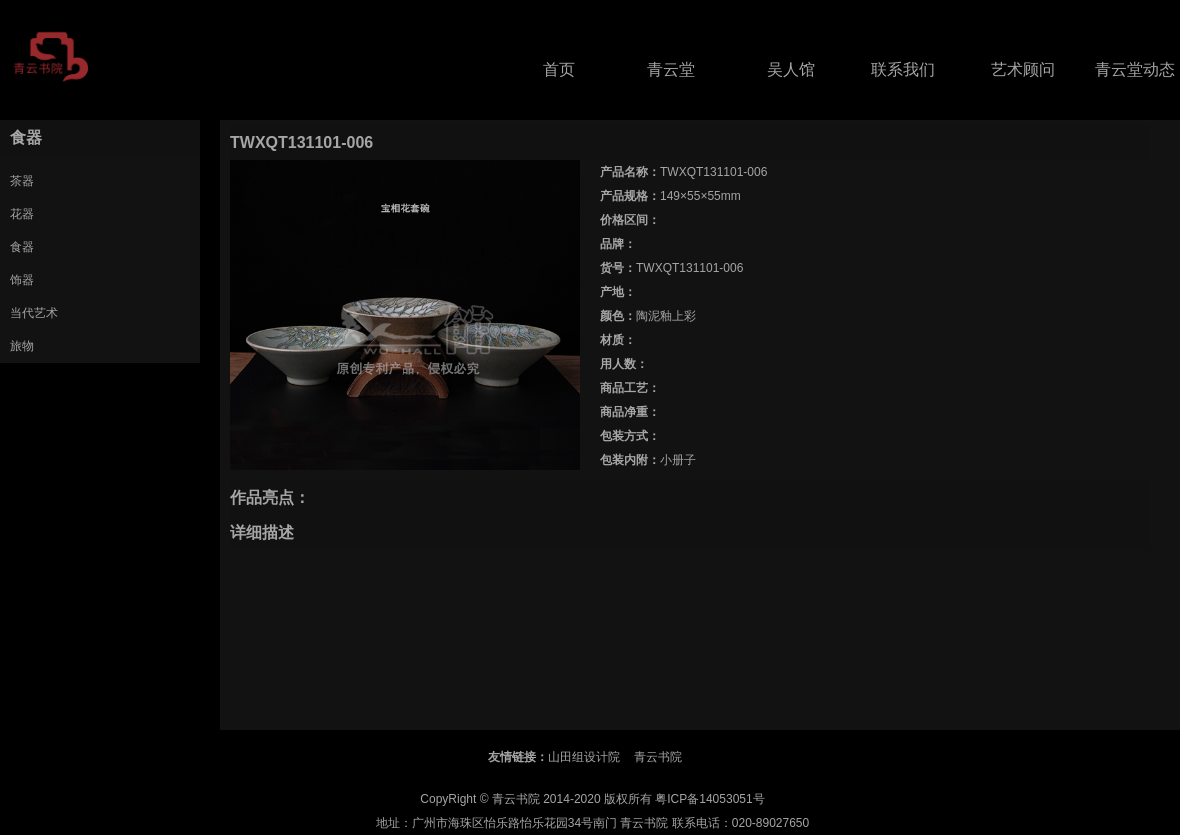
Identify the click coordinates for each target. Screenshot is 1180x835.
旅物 (22, 346)
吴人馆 (791, 69)
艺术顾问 (1023, 69)
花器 (22, 214)
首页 (559, 69)
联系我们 (903, 69)
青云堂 (671, 69)
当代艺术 (34, 313)
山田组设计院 (584, 757)
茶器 (22, 181)
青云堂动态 (1135, 69)
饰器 (22, 280)
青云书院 (658, 757)
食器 (22, 247)
